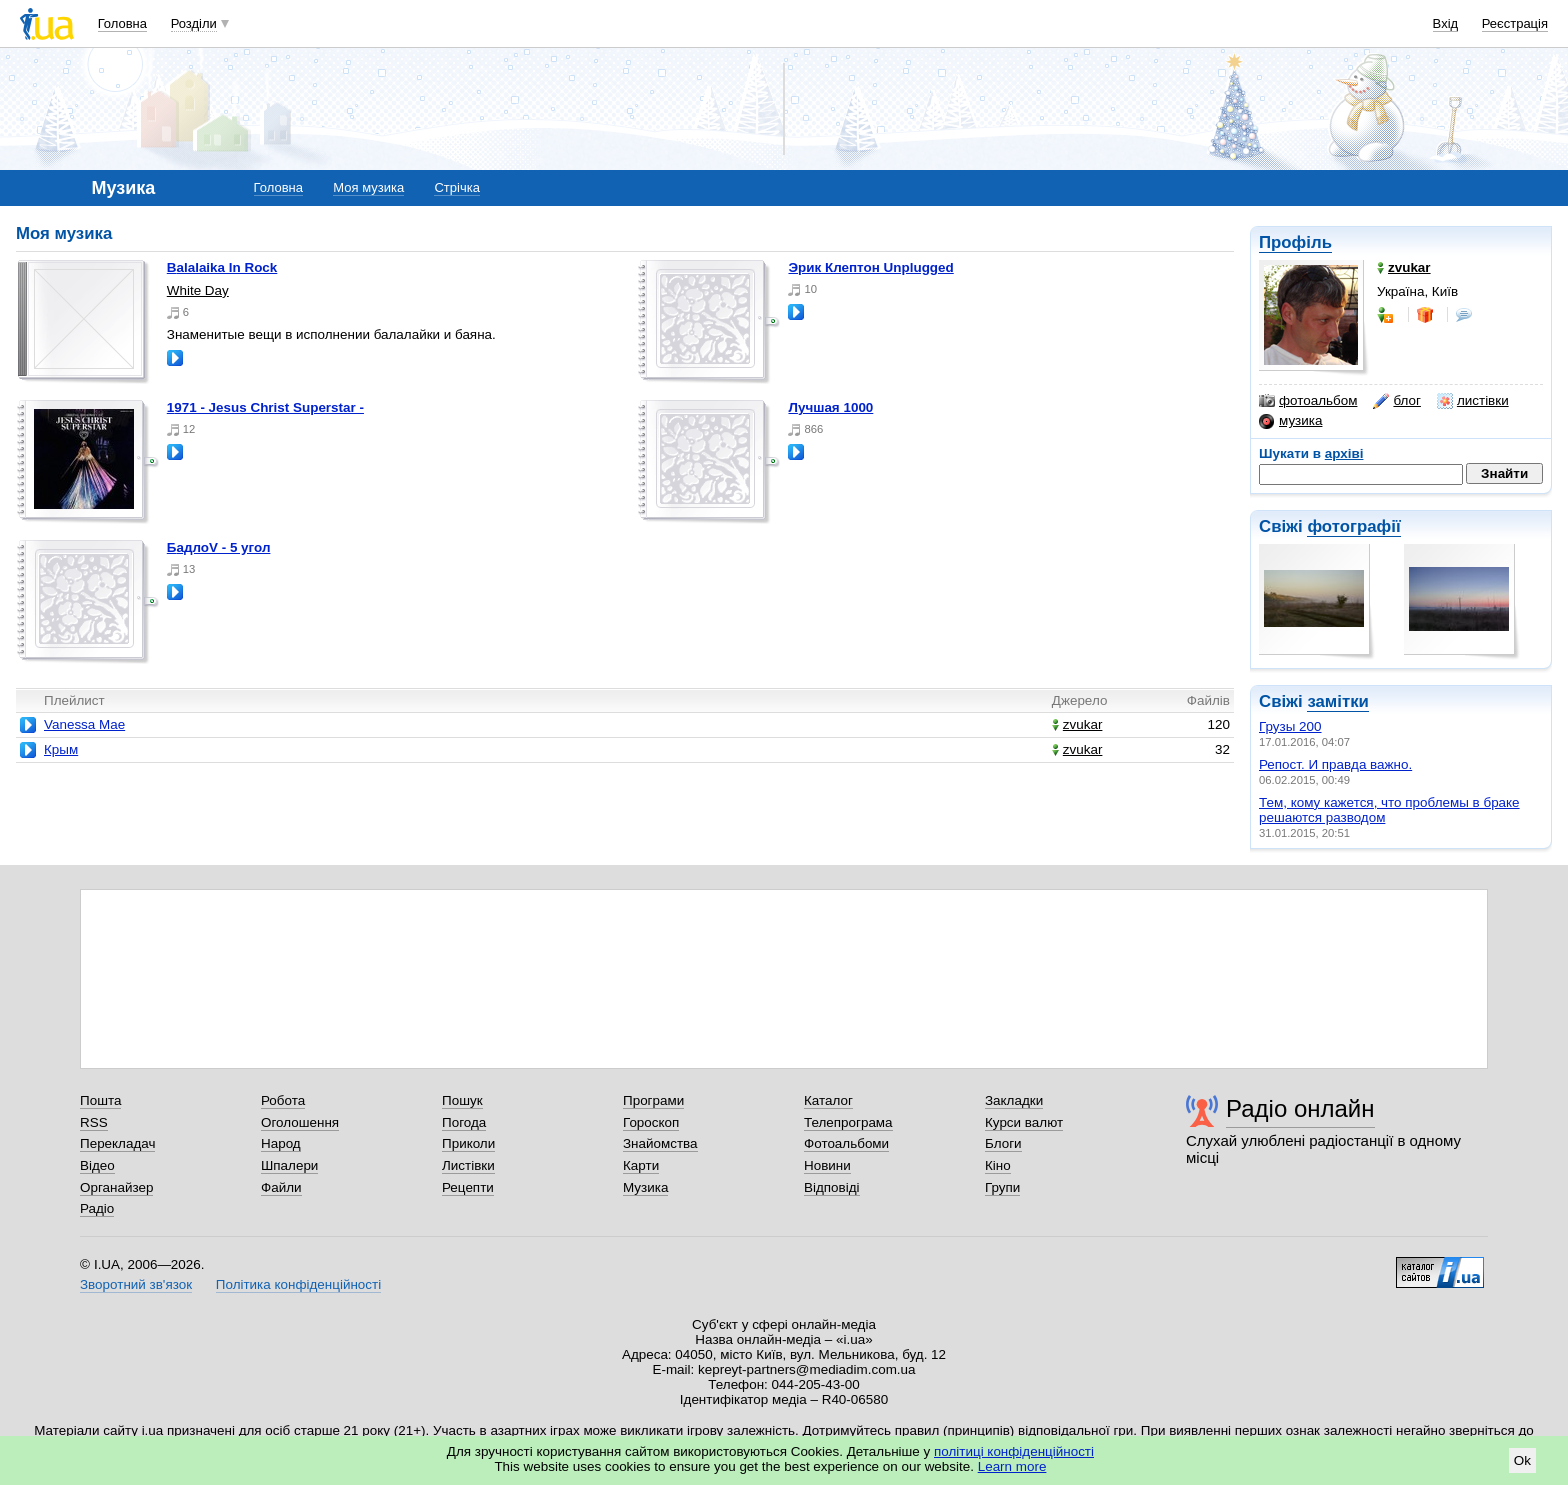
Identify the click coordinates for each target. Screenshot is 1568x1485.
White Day (198, 290)
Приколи (468, 1143)
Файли (281, 1187)
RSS (94, 1122)
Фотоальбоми (846, 1143)
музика (1290, 421)
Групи (1002, 1187)
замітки (1338, 701)
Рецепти (468, 1187)
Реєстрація (1515, 23)
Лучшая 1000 (830, 407)
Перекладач (117, 1143)
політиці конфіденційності (1014, 1451)
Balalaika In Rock (222, 267)
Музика (645, 1187)
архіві (1344, 453)
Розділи (194, 23)
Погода (464, 1122)
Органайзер (116, 1187)
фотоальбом (1308, 401)
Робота (283, 1100)
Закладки (1014, 1100)
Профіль (1295, 242)
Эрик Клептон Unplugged (870, 267)
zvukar (1077, 724)
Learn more (1012, 1466)
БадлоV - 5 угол (219, 547)
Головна (122, 23)
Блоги (1003, 1143)
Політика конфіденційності (298, 1284)
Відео (97, 1165)
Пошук (462, 1100)
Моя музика (368, 187)
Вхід (1446, 23)
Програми (653, 1100)
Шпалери (289, 1165)
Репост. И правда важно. (1335, 764)
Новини (827, 1165)
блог (1396, 401)
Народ (281, 1143)
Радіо (97, 1208)
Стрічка (456, 187)
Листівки (468, 1165)
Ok (1522, 1460)
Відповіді (832, 1187)
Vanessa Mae (84, 724)
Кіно (998, 1165)
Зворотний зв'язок (136, 1284)
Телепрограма (848, 1122)
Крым (61, 749)
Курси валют (1024, 1122)
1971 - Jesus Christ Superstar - (265, 407)
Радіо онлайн (1300, 1108)
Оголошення (300, 1122)
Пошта (100, 1100)
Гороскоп (651, 1122)
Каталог (828, 1100)
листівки (1473, 401)
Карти (641, 1165)
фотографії (1353, 526)
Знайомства (660, 1143)
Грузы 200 (1290, 726)
